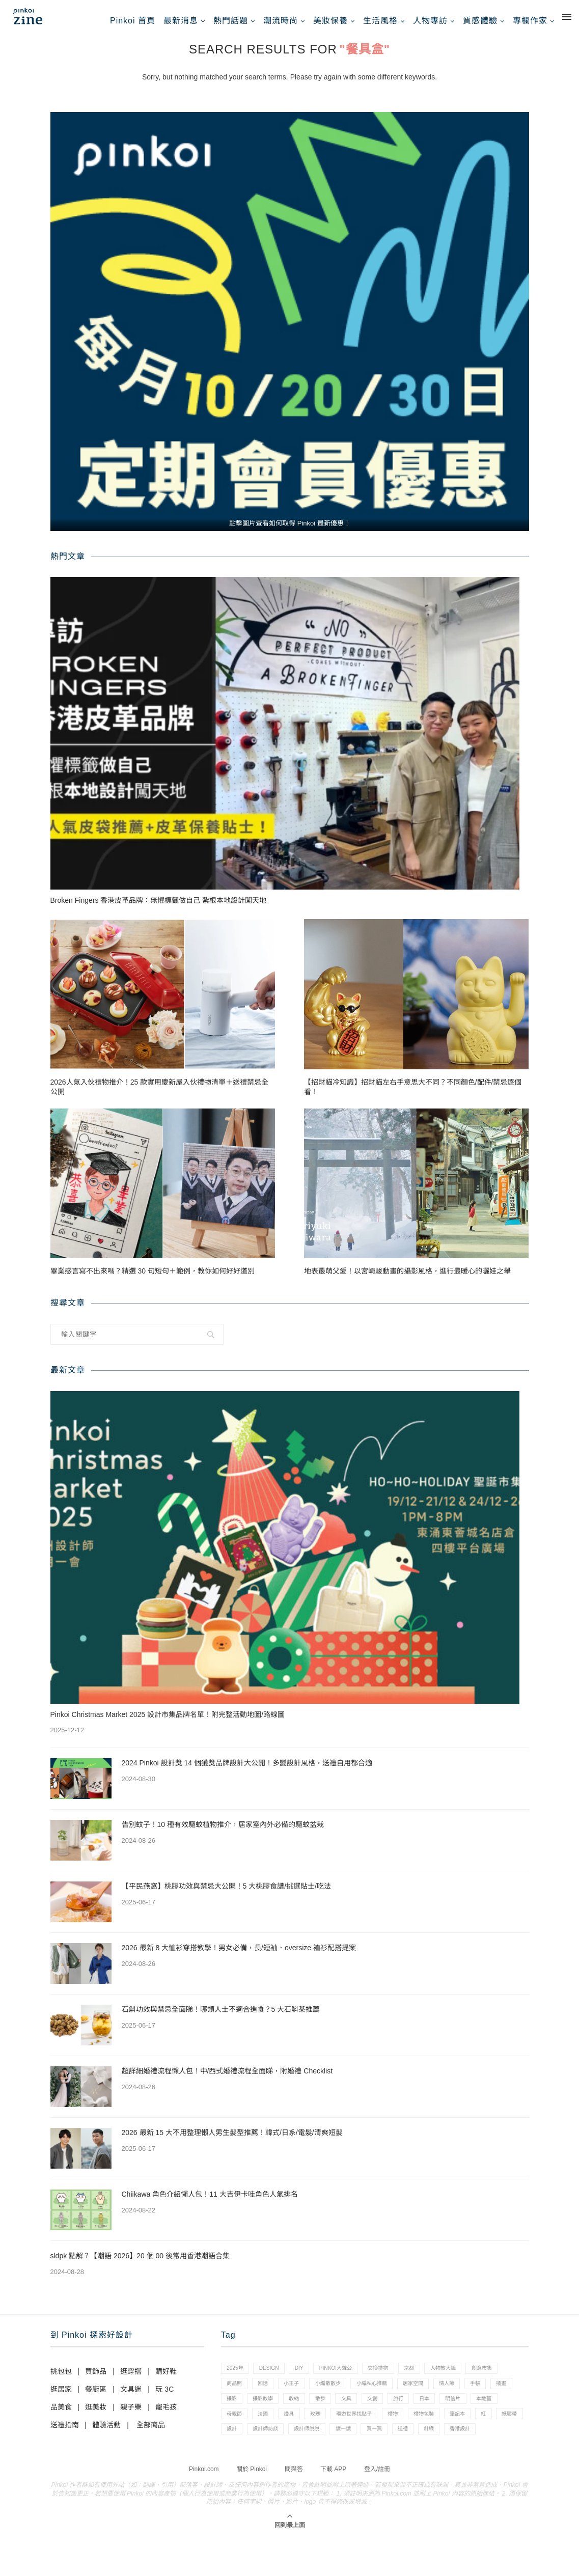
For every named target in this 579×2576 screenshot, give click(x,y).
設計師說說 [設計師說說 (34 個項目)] (450, 2449)
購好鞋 (166, 2381)
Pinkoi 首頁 (132, 20)
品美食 (61, 2417)
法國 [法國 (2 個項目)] (367, 2431)
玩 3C (164, 2399)
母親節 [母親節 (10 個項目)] (334, 2431)
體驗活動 (106, 2434)
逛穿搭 (131, 2381)
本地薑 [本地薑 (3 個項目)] (300, 2431)
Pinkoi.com (204, 2507)
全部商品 (150, 2434)
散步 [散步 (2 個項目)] (425, 2414)
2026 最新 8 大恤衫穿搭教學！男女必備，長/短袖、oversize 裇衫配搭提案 (239, 1957)
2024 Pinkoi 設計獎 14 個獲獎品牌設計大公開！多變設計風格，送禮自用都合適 (247, 1772)
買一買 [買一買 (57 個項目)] (236, 2466)
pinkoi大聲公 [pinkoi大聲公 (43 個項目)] (348, 2379)
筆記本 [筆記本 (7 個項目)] (276, 2449)
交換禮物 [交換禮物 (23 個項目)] (395, 2379)
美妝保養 (330, 20)
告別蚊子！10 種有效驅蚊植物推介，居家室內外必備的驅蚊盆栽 (223, 1834)
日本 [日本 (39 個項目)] (233, 2431)
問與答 (294, 2507)
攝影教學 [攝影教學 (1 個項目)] (361, 2414)
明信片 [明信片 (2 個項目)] (265, 2431)
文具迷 (131, 2399)
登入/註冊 (377, 2507)
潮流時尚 (280, 20)
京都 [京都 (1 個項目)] (430, 2379)
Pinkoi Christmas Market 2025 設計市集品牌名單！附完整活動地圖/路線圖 (167, 1724)
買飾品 (95, 2381)
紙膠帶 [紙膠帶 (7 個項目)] (334, 2449)
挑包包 (61, 2381)
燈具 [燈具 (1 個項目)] (396, 2431)
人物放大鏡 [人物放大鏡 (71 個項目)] (468, 2379)
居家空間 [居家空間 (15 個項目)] (475, 2396)
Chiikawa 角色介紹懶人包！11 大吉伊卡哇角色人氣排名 (210, 2204)
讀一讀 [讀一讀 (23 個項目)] (491, 2449)
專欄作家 (530, 20)
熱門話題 (230, 20)
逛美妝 (95, 2417)
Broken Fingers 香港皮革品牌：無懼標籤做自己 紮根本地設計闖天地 (159, 910)
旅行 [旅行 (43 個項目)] (513, 2414)
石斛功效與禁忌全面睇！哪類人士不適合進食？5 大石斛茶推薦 (221, 2019)
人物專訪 (430, 20)
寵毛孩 (166, 2417)
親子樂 (131, 2417)
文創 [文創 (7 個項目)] (483, 2414)
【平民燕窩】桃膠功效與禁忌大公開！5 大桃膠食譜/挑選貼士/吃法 (226, 1896)
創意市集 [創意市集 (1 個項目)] (239, 2396)
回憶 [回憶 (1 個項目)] (308, 2396)
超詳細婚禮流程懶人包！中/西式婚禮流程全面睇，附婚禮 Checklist (227, 2080)
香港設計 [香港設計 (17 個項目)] (332, 2466)
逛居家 (61, 2399)
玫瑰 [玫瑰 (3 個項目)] (425, 2431)
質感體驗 (480, 20)
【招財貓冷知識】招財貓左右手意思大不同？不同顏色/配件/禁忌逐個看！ (413, 1096)
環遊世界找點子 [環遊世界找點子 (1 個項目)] (468, 2431)
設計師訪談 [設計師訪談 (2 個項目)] (405, 2449)
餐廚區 (95, 2399)
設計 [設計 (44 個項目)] (367, 2449)
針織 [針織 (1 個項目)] (297, 2466)
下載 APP (333, 2507)
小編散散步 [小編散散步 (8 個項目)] (381, 2396)
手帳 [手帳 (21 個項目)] (267, 2414)
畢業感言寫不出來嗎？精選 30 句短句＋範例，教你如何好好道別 (152, 1281)
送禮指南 (64, 2434)
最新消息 (180, 20)
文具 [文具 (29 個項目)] (454, 2414)
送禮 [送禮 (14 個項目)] (267, 2466)
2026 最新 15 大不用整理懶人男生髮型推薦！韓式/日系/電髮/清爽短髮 (232, 2142)
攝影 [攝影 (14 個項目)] (326, 2414)
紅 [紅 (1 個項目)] (306, 2449)
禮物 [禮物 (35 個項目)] (511, 2431)
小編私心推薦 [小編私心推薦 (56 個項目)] (430, 2396)
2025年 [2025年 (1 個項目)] (236, 2379)
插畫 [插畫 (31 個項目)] (297, 2414)
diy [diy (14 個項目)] (307, 2379)
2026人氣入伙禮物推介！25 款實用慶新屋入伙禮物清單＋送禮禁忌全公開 (159, 1096)
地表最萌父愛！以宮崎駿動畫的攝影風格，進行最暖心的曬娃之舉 (407, 1281)
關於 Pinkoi (251, 2507)
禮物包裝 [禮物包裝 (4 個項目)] (239, 2449)
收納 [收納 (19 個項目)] (396, 2414)
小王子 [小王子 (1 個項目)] (340, 2396)
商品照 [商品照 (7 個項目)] (276, 2396)
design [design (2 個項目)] (274, 2379)
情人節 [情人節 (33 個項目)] (236, 2414)
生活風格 (380, 20)
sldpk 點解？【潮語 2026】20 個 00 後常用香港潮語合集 (140, 2265)
